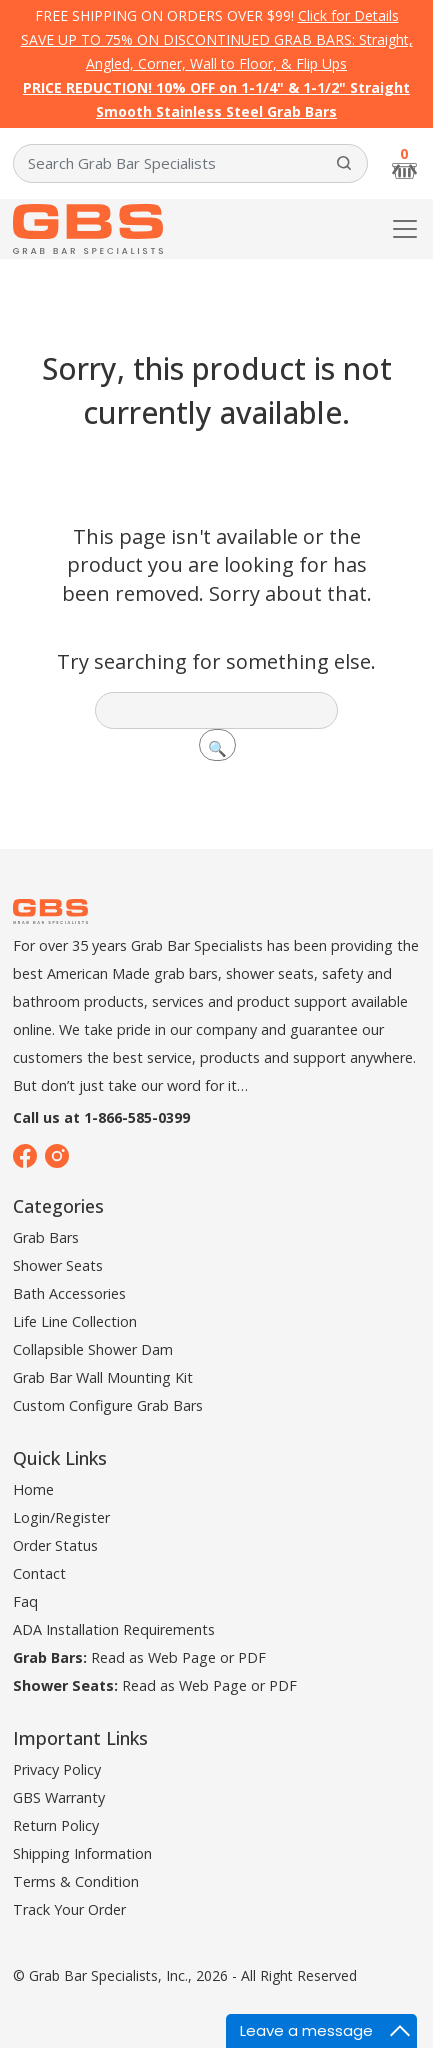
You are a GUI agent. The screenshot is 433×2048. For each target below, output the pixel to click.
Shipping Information (82, 1853)
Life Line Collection (75, 1321)
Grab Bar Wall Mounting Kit (103, 1377)
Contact (39, 1573)
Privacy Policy (57, 1769)
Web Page (182, 1657)
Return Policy (56, 1825)
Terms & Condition (76, 1881)
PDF (252, 1657)
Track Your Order (69, 1909)
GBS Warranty (59, 1797)
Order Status (55, 1545)
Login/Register (61, 1517)
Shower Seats (58, 1265)
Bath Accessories (69, 1293)
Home (33, 1489)
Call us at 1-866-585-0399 (101, 1117)
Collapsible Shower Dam (93, 1349)
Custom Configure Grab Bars (108, 1405)
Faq (25, 1601)
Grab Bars (46, 1237)
